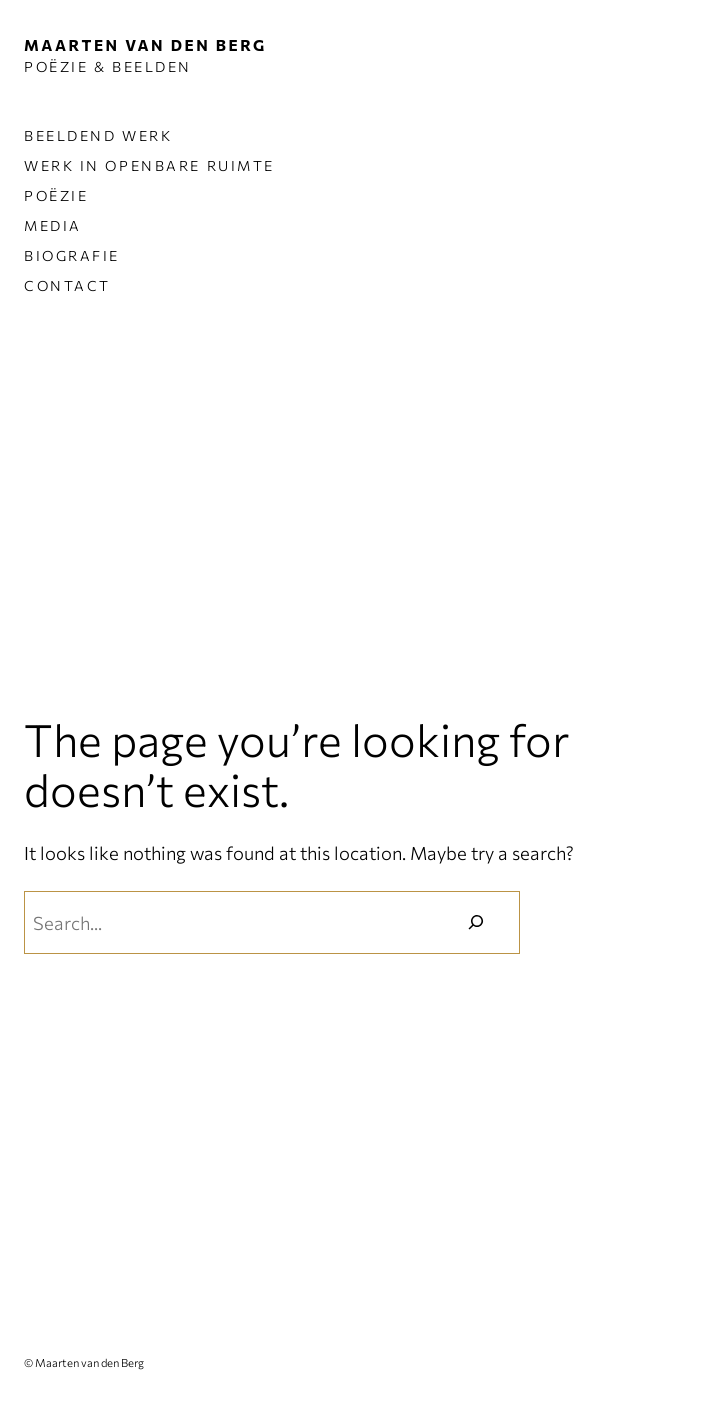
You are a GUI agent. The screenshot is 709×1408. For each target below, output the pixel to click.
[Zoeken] (476, 922)
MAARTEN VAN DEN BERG (145, 44)
